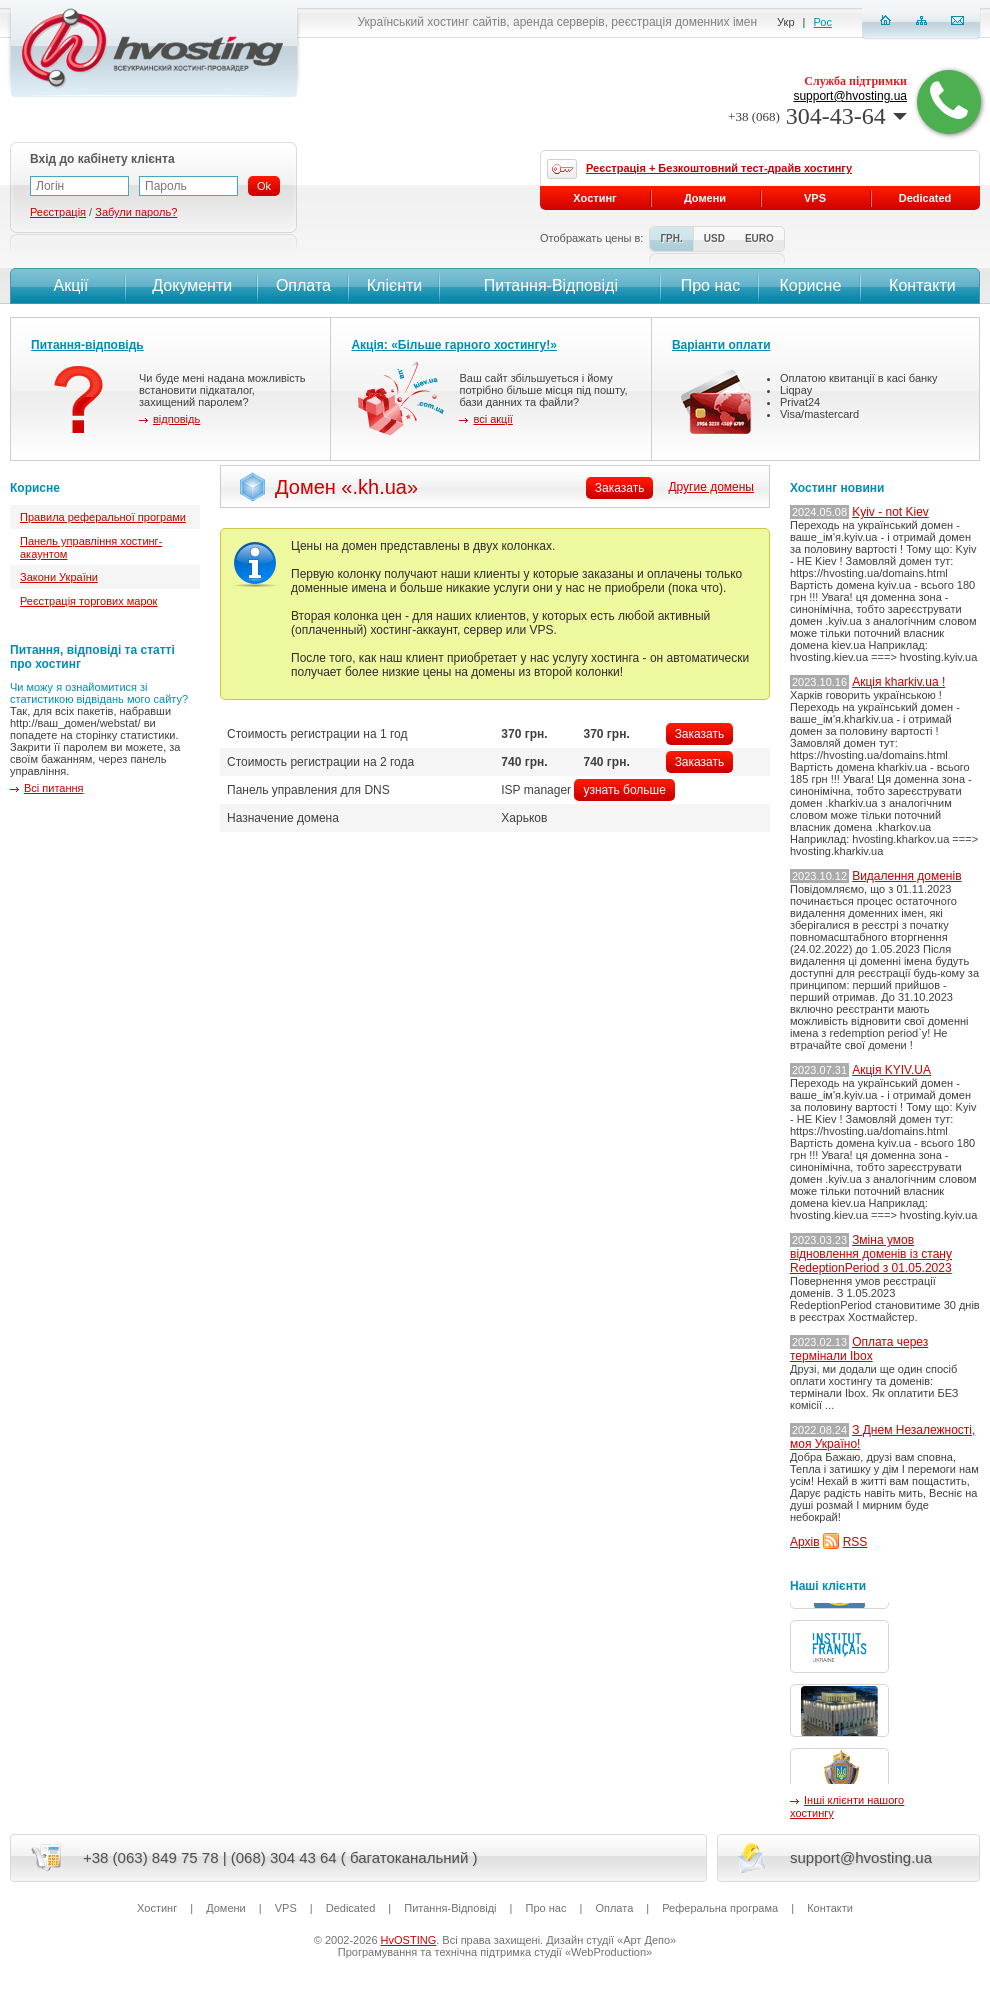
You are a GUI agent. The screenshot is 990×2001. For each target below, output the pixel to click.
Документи (192, 285)
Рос (823, 22)
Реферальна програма (720, 1908)
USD (714, 238)
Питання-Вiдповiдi (551, 285)
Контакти (920, 285)
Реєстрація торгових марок (88, 601)
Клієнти (394, 285)
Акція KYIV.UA (891, 1070)
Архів (805, 1542)
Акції (68, 285)
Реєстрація (58, 212)
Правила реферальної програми (103, 517)
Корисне (810, 285)
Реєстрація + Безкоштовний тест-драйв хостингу (719, 168)
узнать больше (624, 790)
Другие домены (711, 487)
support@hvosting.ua (850, 96)
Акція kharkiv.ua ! (898, 682)
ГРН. (671, 238)
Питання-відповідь (87, 345)
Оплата (303, 285)
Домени (705, 198)
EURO (759, 238)
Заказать (700, 734)
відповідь (176, 419)
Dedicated (925, 198)
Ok (264, 186)
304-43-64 (817, 116)
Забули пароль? (136, 212)
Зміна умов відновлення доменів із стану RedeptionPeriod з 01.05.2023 (871, 1254)
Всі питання (54, 788)
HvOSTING (409, 1940)
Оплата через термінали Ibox (859, 1349)
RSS (855, 1542)
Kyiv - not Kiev (890, 512)
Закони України (59, 577)
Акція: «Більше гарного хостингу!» (454, 345)
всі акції (492, 419)
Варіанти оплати (721, 345)
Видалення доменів (906, 876)
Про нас (710, 285)
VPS (815, 198)
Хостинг (594, 198)
